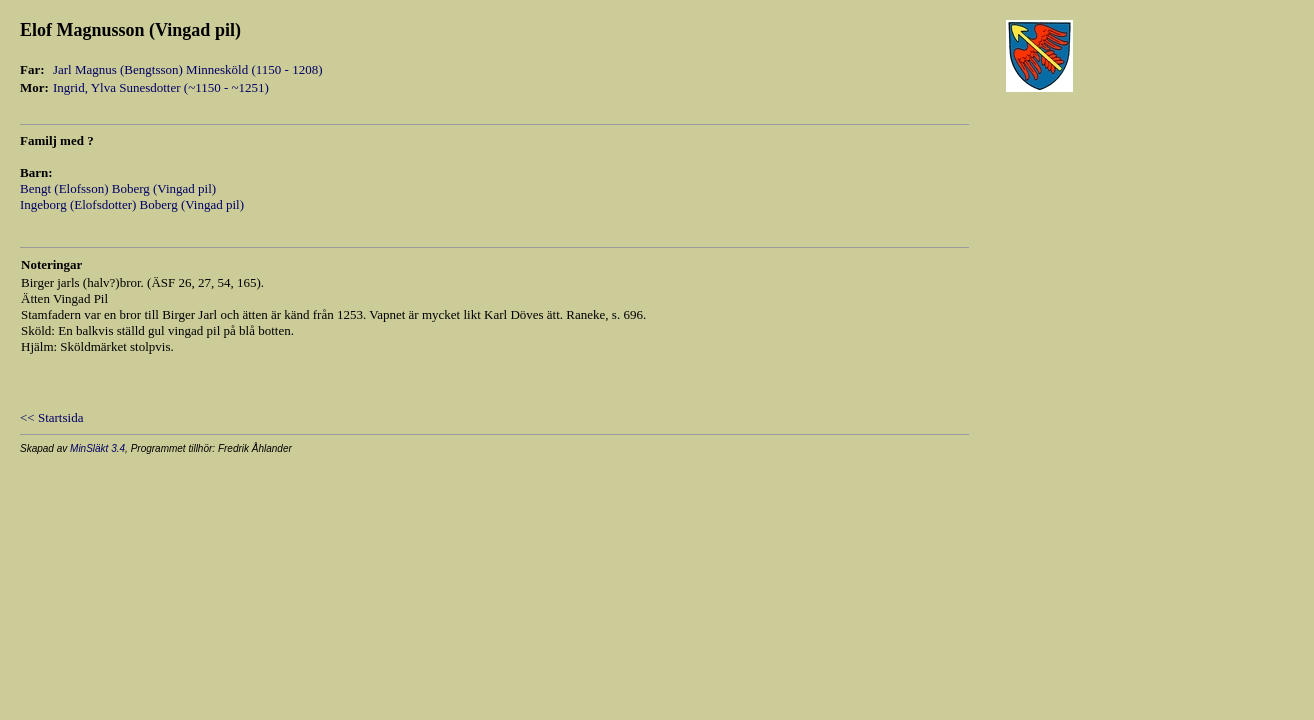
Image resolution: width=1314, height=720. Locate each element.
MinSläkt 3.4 (97, 448)
